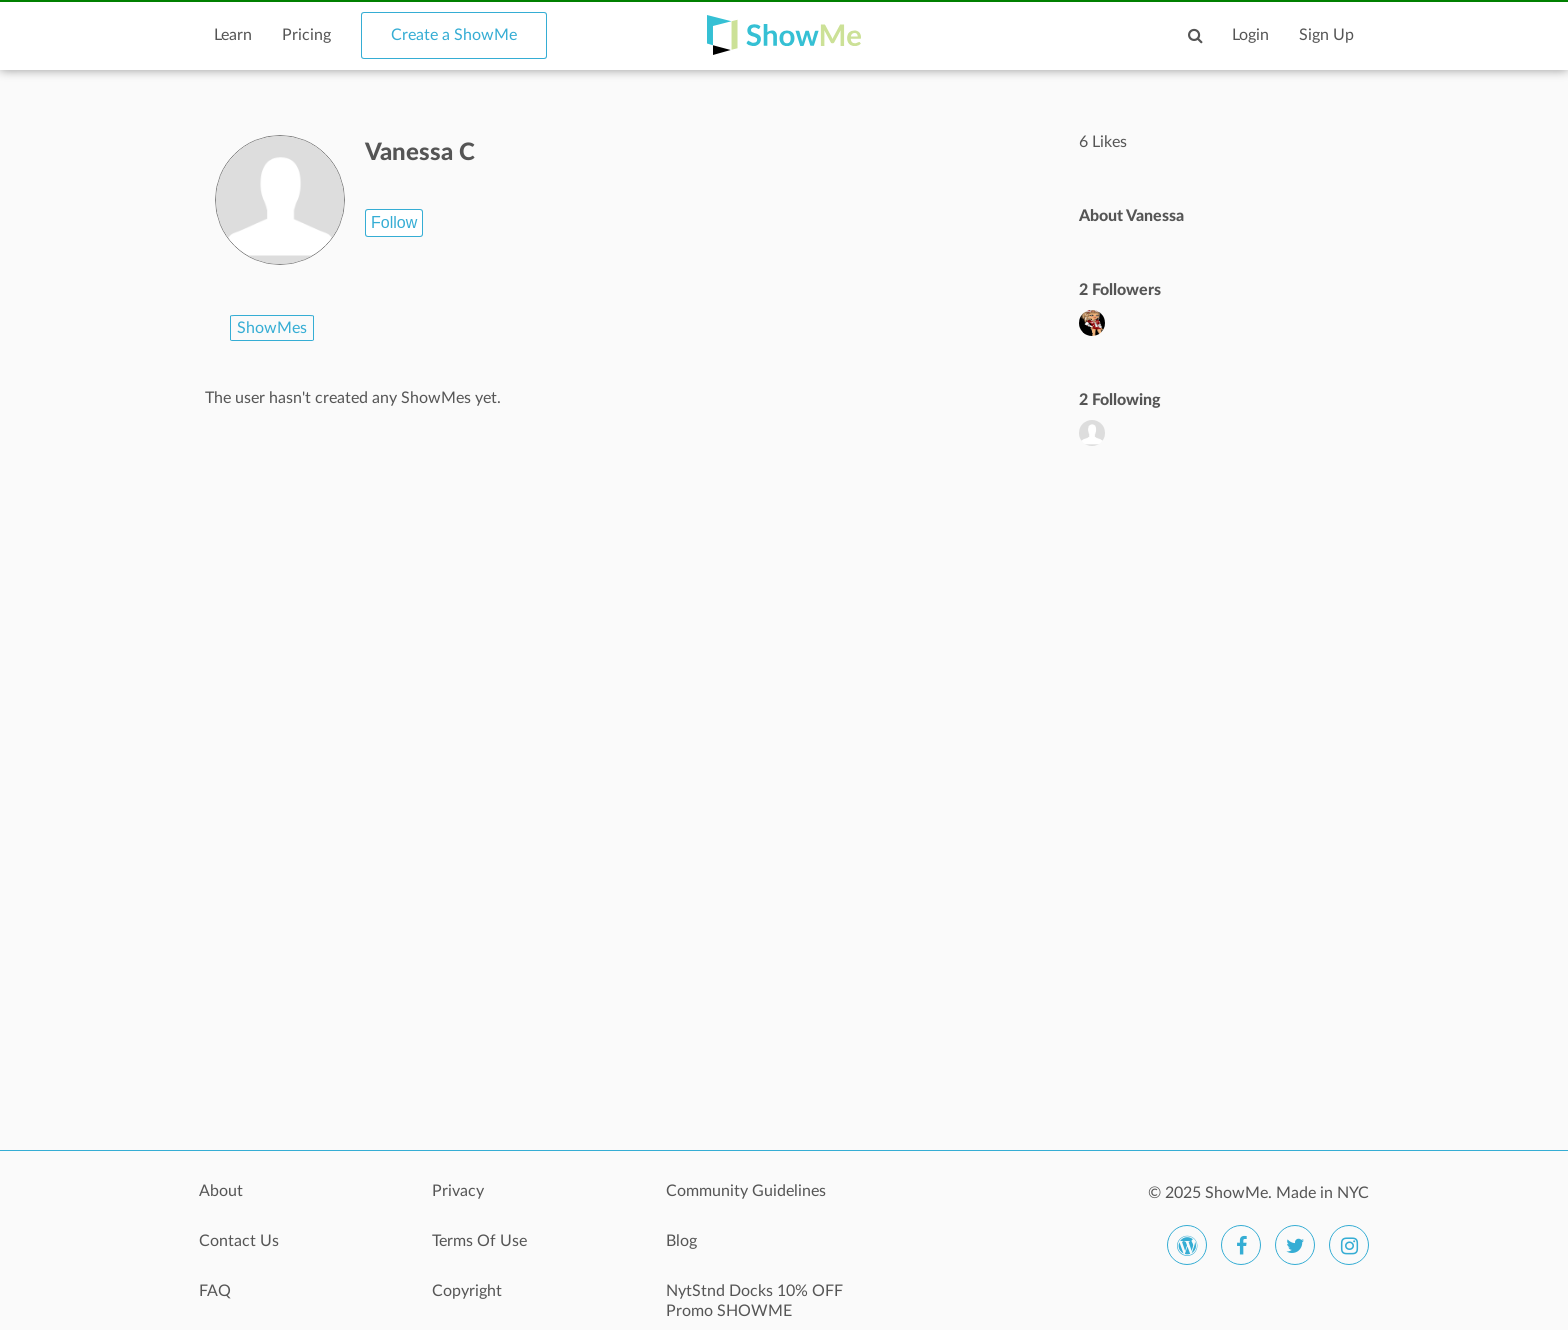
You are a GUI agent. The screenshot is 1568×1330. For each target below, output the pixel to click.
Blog (681, 1241)
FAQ (215, 1291)
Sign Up (1326, 35)
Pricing (306, 35)
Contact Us (239, 1241)
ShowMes (272, 328)
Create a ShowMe (454, 35)
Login (1250, 35)
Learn (233, 35)
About (221, 1191)
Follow (394, 222)
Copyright (467, 1291)
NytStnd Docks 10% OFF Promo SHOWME (754, 1301)
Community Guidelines (746, 1191)
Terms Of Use (479, 1241)
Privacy (458, 1191)
